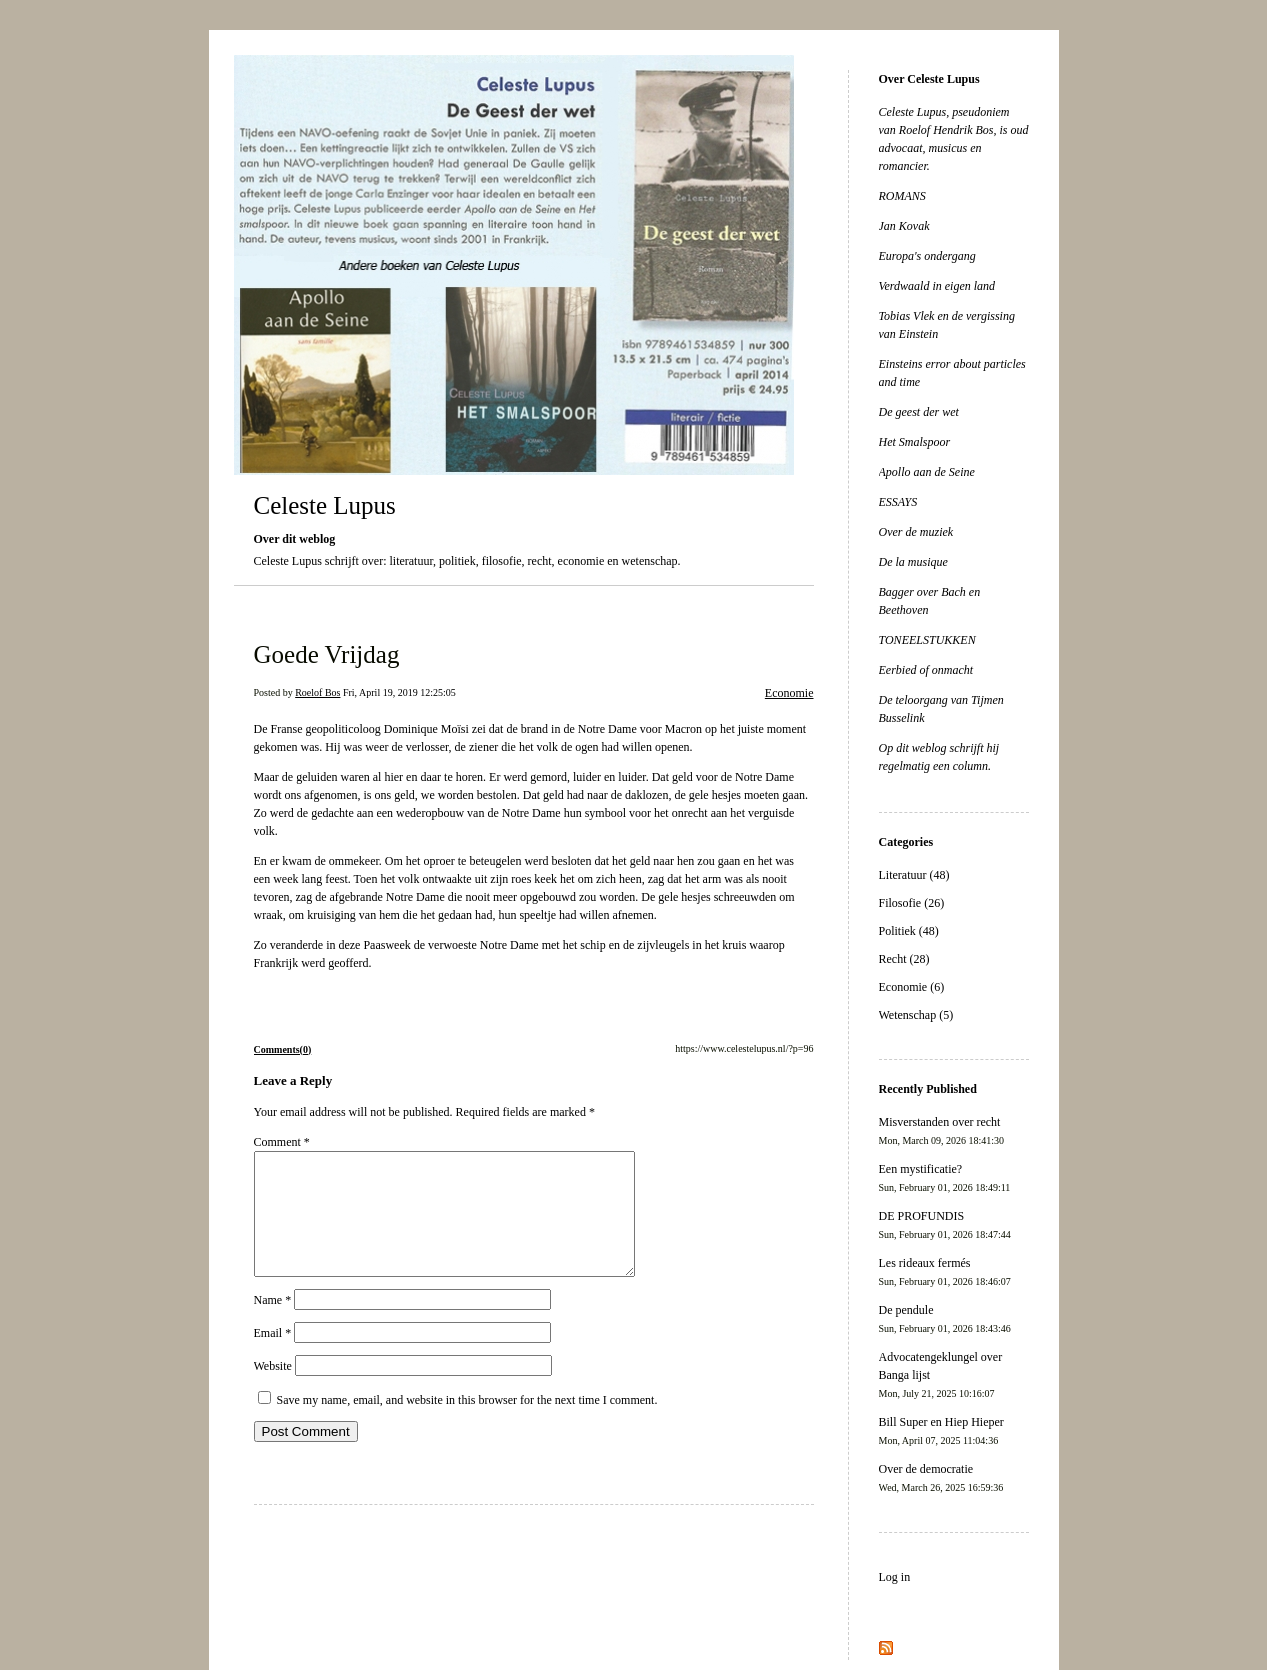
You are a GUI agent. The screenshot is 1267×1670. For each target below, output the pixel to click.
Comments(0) (283, 1049)
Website (273, 1390)
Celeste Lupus (325, 505)
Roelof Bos (317, 692)
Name (273, 1324)
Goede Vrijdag (327, 654)
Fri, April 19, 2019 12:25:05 (399, 692)
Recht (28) (904, 959)
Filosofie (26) (912, 903)
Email (273, 1357)
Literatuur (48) (914, 875)
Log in (895, 1577)
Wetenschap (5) (916, 1015)
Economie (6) (912, 987)
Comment (282, 1142)
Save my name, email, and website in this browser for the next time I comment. (467, 1424)
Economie (789, 693)
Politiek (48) (909, 931)
